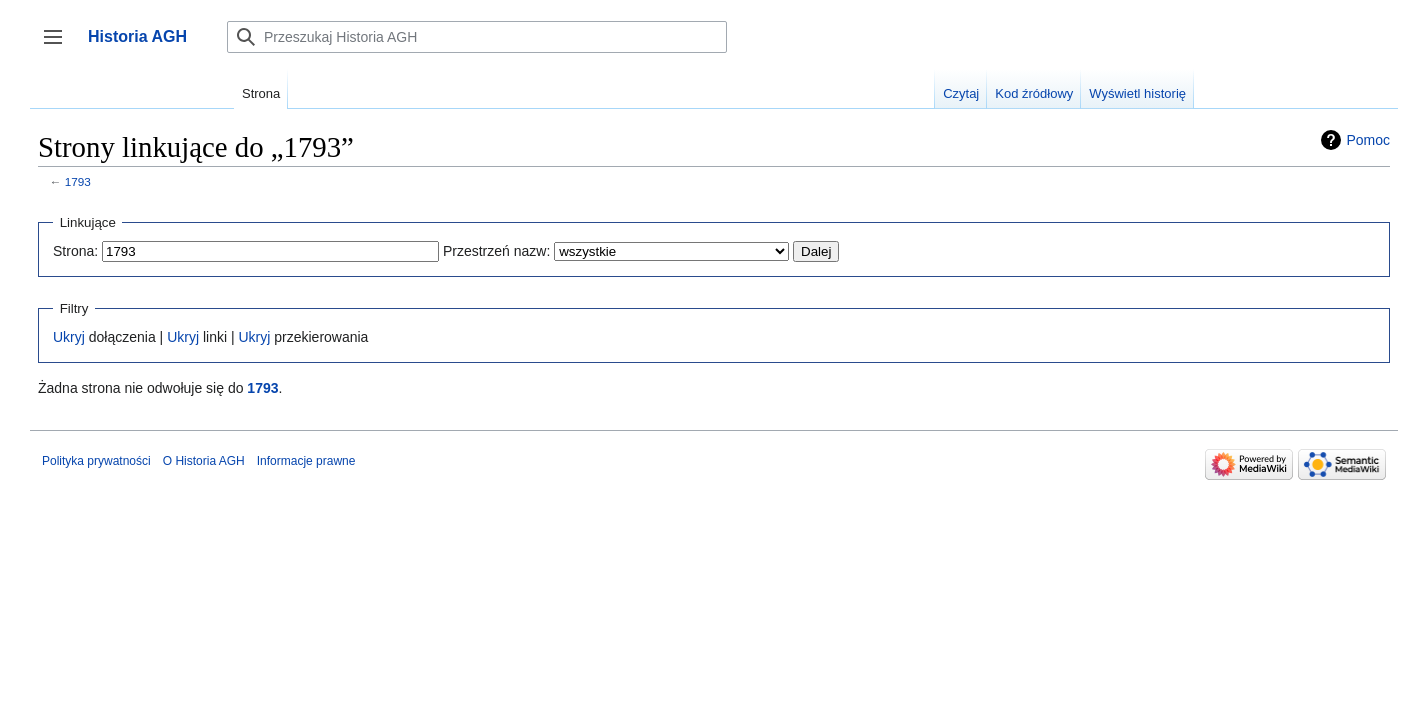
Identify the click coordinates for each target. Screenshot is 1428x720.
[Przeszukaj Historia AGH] (477, 37)
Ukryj (69, 337)
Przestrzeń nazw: (496, 251)
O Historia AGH (204, 461)
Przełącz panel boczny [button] (59, 46)
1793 (78, 181)
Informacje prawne (306, 461)
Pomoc (1368, 140)
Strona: (75, 251)
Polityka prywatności (96, 461)
